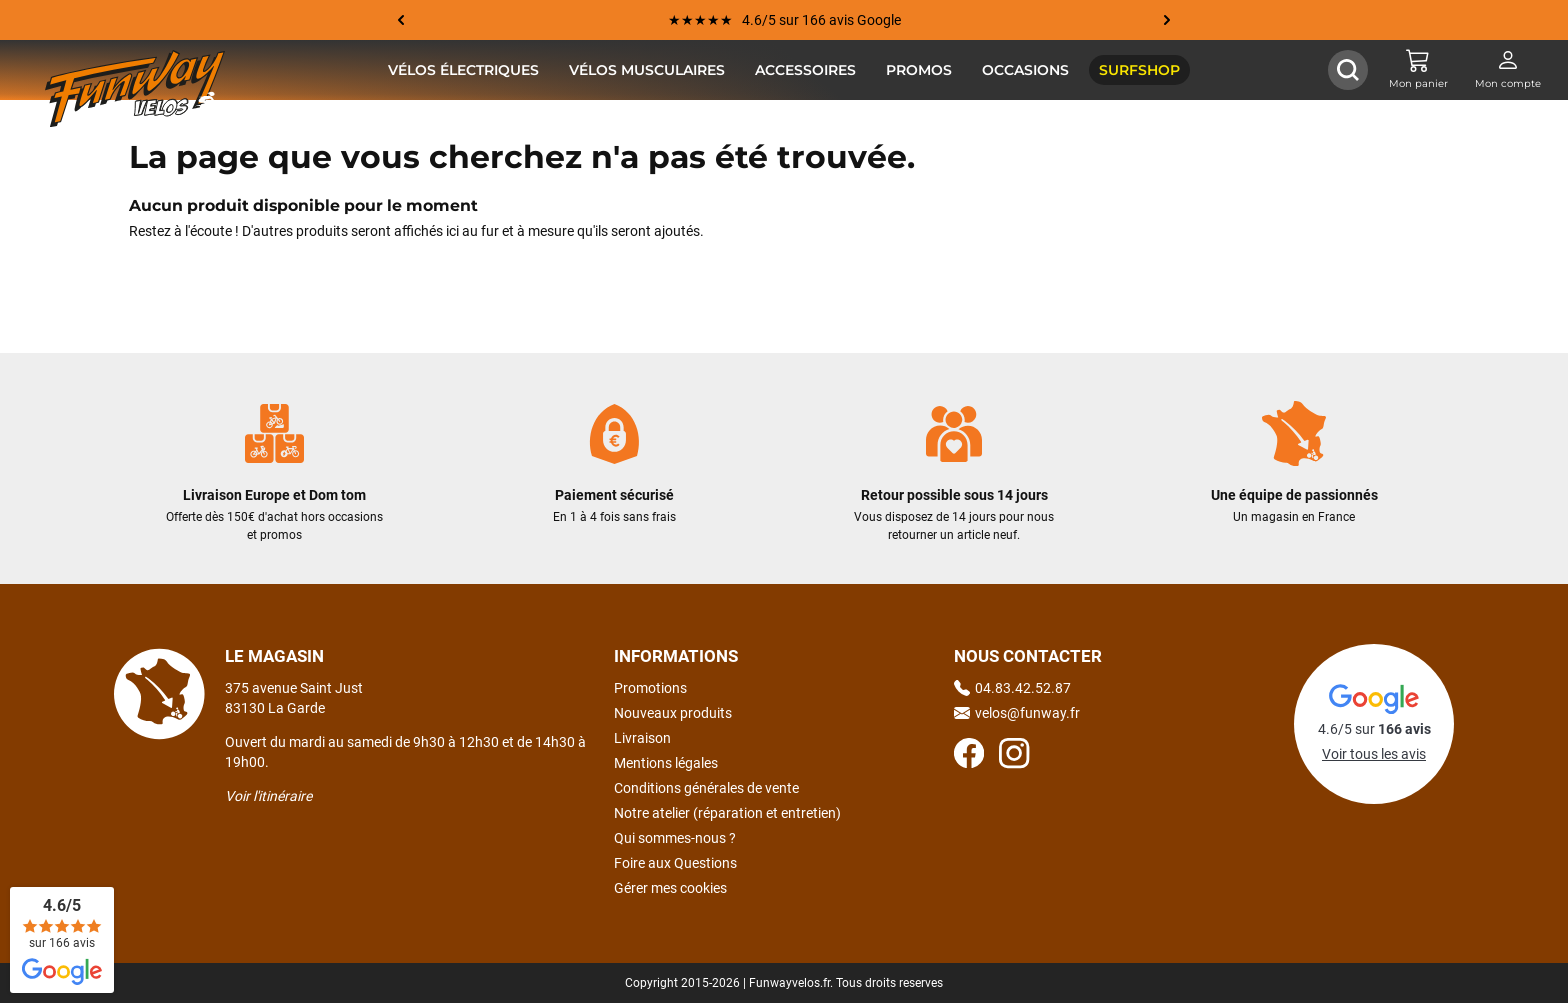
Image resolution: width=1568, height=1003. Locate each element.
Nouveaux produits (673, 713)
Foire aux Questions (675, 863)
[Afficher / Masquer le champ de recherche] (1348, 70)
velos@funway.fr (1017, 713)
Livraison (642, 738)
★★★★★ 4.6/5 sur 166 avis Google (784, 20)
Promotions (650, 688)
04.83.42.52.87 (1012, 688)
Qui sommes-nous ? (675, 838)
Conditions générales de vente (706, 788)
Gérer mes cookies (670, 888)
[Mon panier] (1418, 70)
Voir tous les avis (1374, 754)
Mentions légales (666, 763)
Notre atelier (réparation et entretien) (727, 813)
